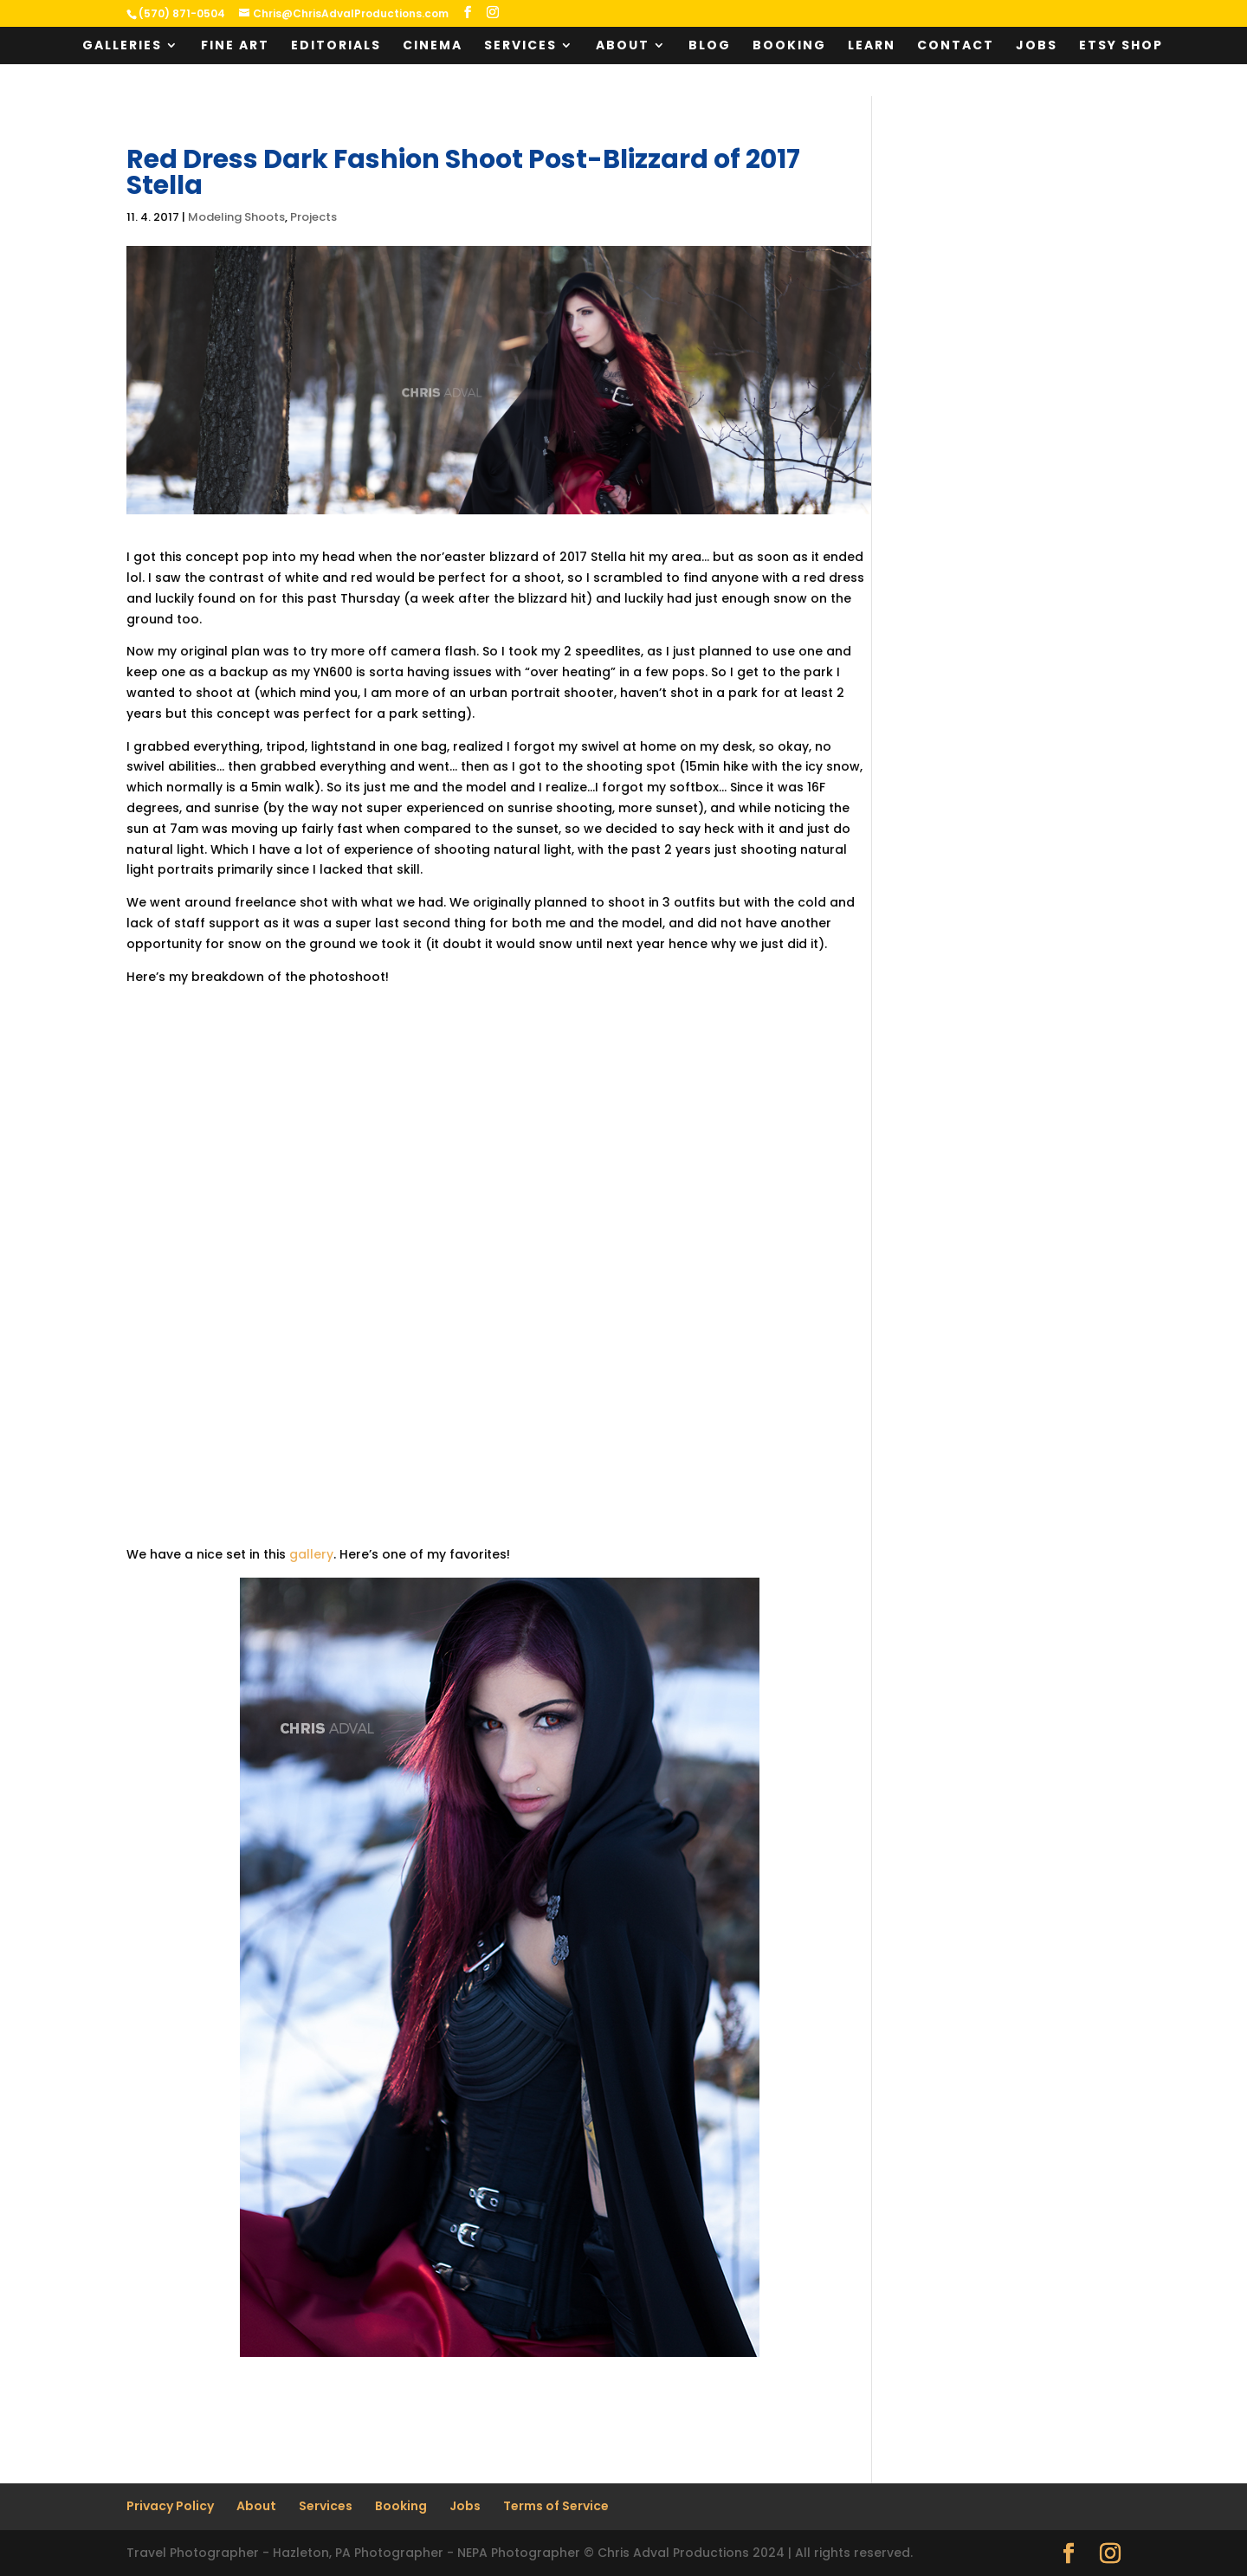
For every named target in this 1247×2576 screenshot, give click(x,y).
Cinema (432, 46)
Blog (709, 46)
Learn (871, 46)
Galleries (122, 46)
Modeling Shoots (236, 217)
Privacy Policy (170, 2506)
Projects (313, 217)
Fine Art (235, 46)
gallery (311, 1554)
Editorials (336, 46)
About (622, 46)
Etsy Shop (1121, 46)
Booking (789, 46)
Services (520, 46)
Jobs (1036, 46)
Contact (955, 46)
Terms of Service (556, 2506)
